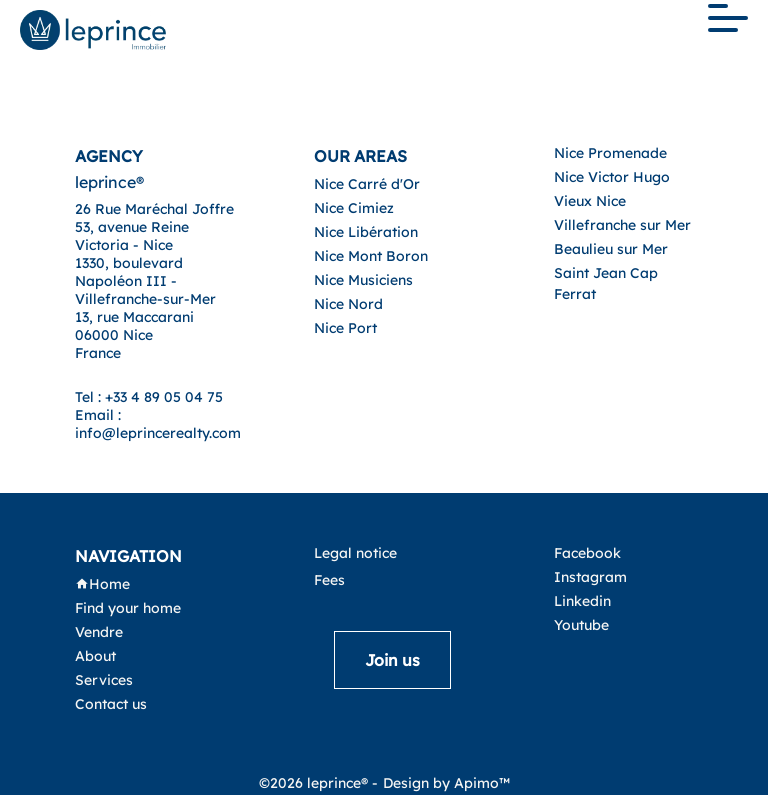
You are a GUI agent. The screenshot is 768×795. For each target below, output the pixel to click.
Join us (392, 660)
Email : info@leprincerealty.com (158, 424)
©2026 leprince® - (318, 783)
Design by (446, 783)
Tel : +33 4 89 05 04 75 (149, 397)
